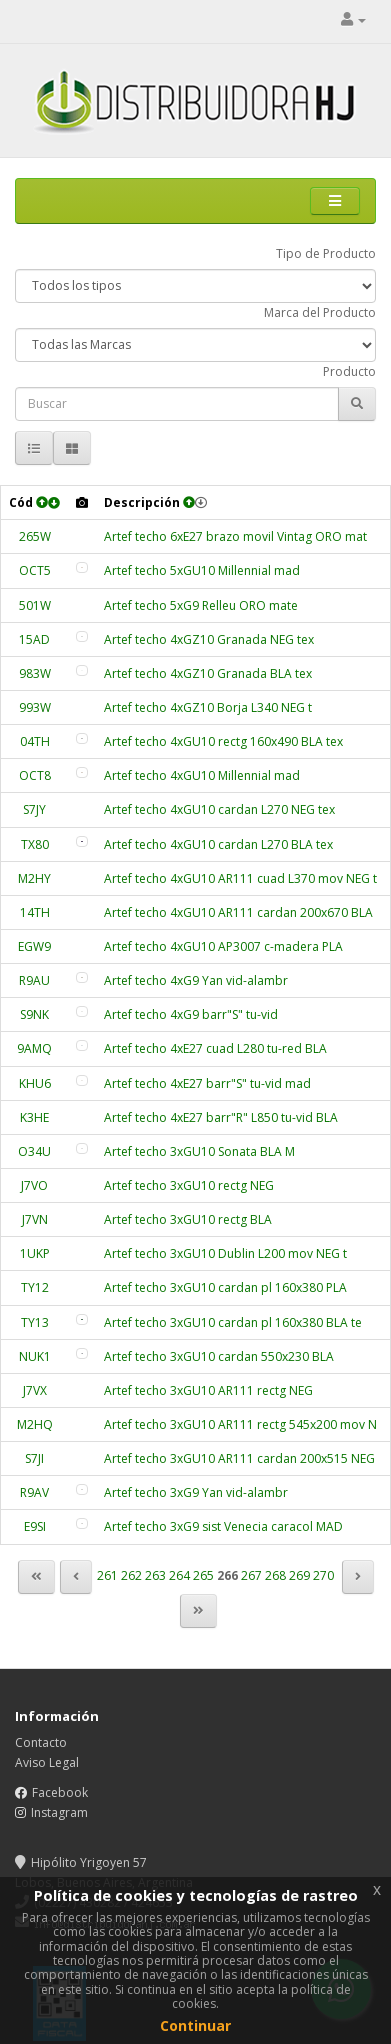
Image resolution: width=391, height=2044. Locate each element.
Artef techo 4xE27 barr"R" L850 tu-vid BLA (221, 1117)
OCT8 (35, 775)
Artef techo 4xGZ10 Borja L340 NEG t (208, 707)
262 (131, 1575)
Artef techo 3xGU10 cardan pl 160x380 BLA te (233, 1322)
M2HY (34, 878)
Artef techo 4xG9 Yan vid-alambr (196, 980)
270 (323, 1575)
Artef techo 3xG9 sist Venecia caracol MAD (223, 1526)
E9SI (35, 1526)
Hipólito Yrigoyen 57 (81, 1862)
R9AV (34, 1492)
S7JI (34, 1458)
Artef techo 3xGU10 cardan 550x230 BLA (219, 1356)
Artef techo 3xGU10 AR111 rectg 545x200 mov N (240, 1424)
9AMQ (34, 1048)
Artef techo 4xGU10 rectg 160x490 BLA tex (223, 741)
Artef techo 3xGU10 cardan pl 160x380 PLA (225, 1287)
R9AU (34, 980)
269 (299, 1575)
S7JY (34, 809)
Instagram (59, 1812)
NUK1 (35, 1356)
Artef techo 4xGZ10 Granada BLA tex (208, 673)
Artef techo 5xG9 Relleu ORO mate (201, 605)
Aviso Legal (47, 1762)
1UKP (35, 1253)
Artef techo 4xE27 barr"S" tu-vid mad (207, 1083)
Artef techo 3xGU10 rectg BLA (188, 1219)
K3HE (34, 1117)
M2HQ (35, 1424)
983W (35, 673)
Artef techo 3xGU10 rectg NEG (189, 1185)
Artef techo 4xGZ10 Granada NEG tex (209, 639)
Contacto (41, 1742)
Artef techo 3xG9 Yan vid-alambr (196, 1492)
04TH (35, 741)
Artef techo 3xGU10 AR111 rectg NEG (208, 1390)
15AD (34, 639)
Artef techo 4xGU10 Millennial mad (202, 775)
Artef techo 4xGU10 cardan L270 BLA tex (218, 844)
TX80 (35, 844)
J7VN (35, 1219)
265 (203, 1575)
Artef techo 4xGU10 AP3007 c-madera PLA (223, 946)
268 (275, 1575)
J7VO (34, 1185)
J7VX (35, 1390)
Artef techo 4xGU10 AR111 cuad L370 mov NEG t (240, 878)
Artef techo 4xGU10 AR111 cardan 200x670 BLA (238, 912)
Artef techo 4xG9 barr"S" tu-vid (191, 1014)
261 (107, 1575)
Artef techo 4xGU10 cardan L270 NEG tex (219, 809)
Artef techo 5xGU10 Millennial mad (202, 570)
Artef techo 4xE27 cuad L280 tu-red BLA (215, 1048)
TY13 (35, 1322)
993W (35, 707)
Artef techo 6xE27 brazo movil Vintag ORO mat (235, 536)
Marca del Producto (320, 312)
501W (35, 605)
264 (179, 1575)
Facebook (60, 1792)
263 (155, 1575)
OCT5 (35, 570)
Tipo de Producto (326, 253)
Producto (349, 371)
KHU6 (35, 1083)
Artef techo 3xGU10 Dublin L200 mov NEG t (225, 1253)
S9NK (34, 1014)
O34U (34, 1151)
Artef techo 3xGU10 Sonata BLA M (199, 1151)
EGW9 (34, 946)
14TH (35, 912)
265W (35, 536)
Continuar (195, 2025)
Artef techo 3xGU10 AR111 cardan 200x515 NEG (239, 1458)
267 (251, 1575)
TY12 (35, 1287)
